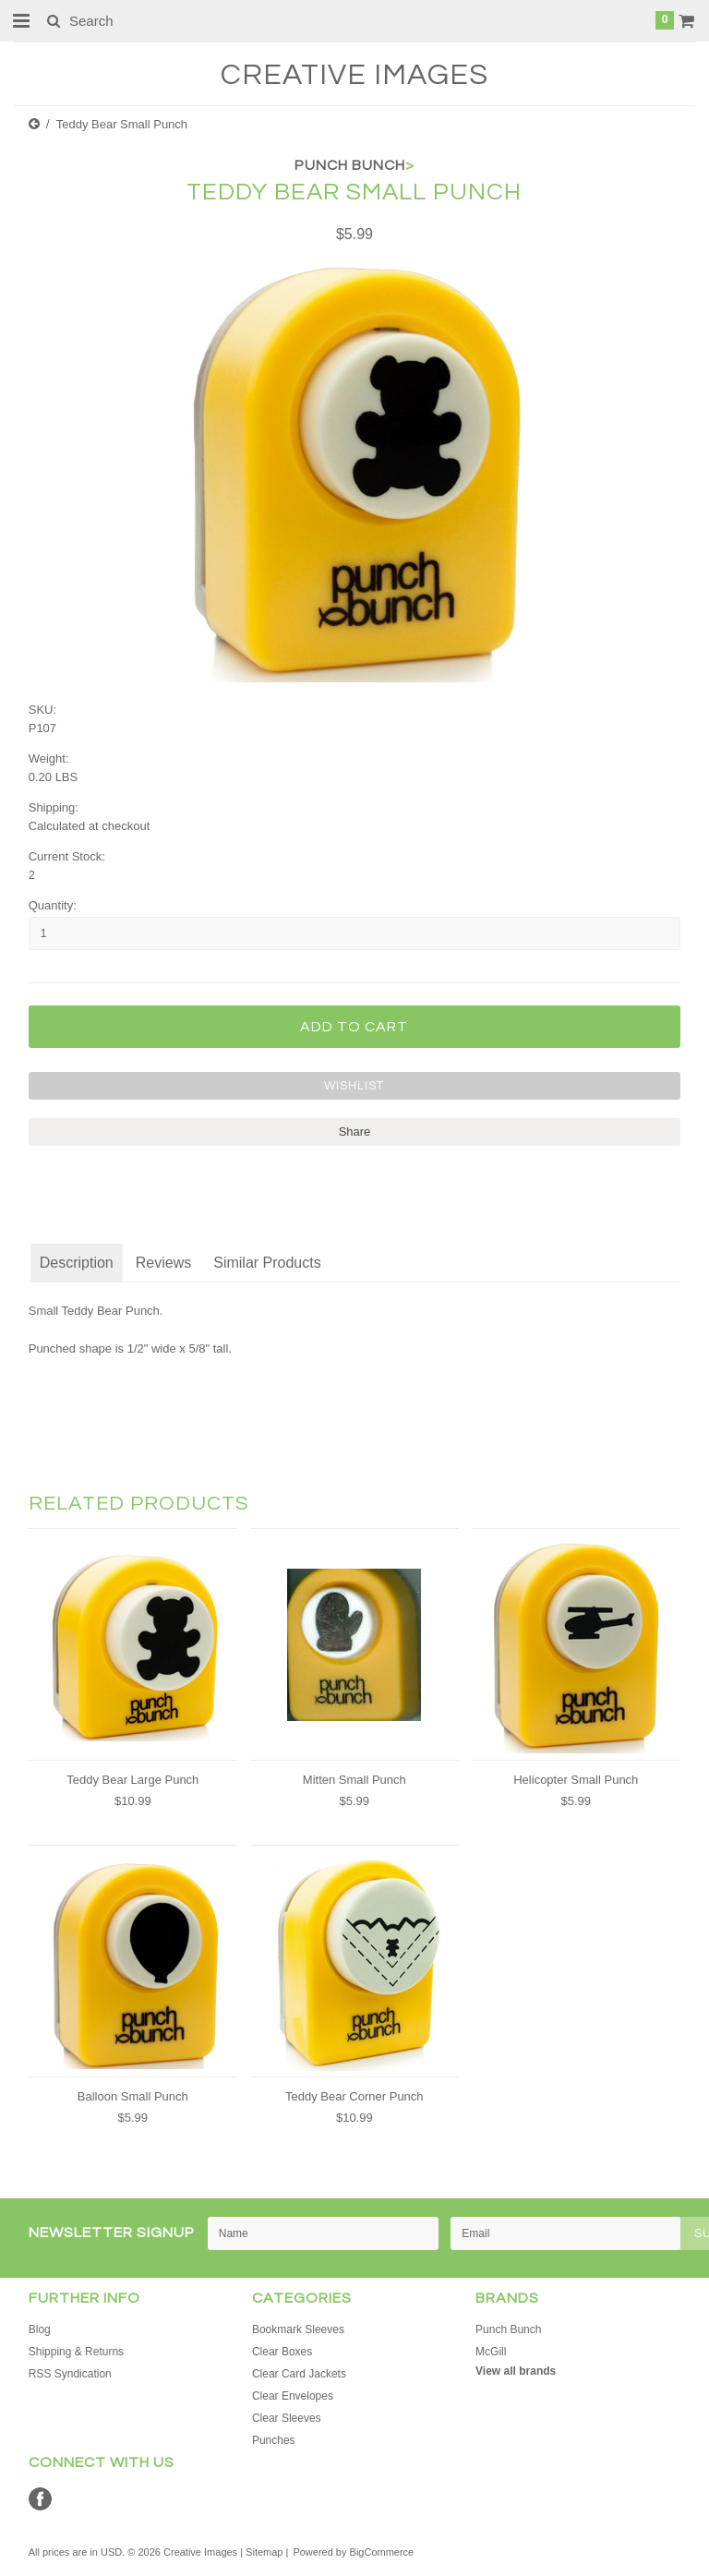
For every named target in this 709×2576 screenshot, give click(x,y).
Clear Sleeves (286, 2418)
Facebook (40, 2498)
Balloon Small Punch (133, 2096)
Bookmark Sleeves (298, 2329)
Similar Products (266, 1262)
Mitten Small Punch (354, 1780)
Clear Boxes (282, 2351)
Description (77, 1262)
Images (354, 75)
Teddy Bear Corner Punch (354, 2096)
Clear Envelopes (292, 2395)
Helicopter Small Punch (575, 1780)
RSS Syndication (70, 2373)
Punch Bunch (508, 2329)
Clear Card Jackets (299, 2373)
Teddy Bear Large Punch (132, 1780)
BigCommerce (382, 2552)
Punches (273, 2440)
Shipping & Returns (76, 2351)
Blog (40, 2329)
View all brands (515, 2371)
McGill (490, 2351)
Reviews (163, 1262)
